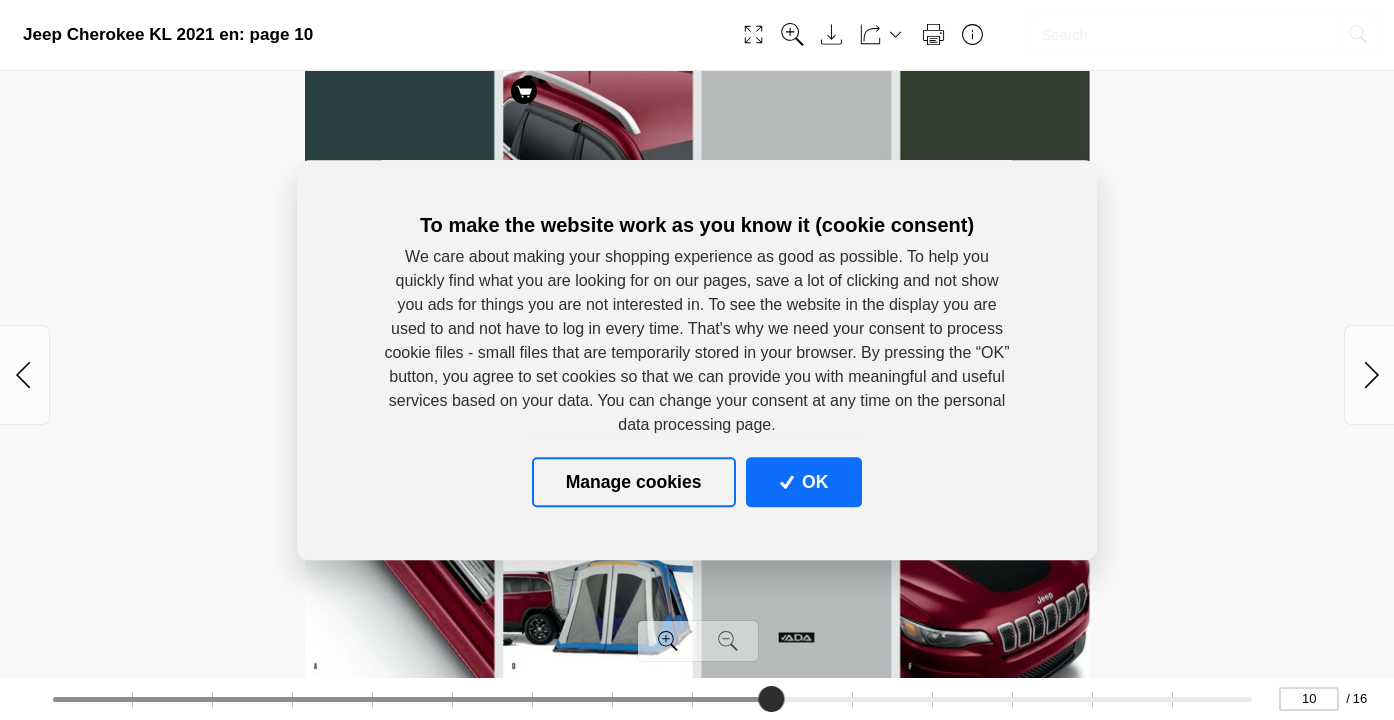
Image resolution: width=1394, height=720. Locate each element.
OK (804, 482)
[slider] (771, 699)
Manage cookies (634, 482)
